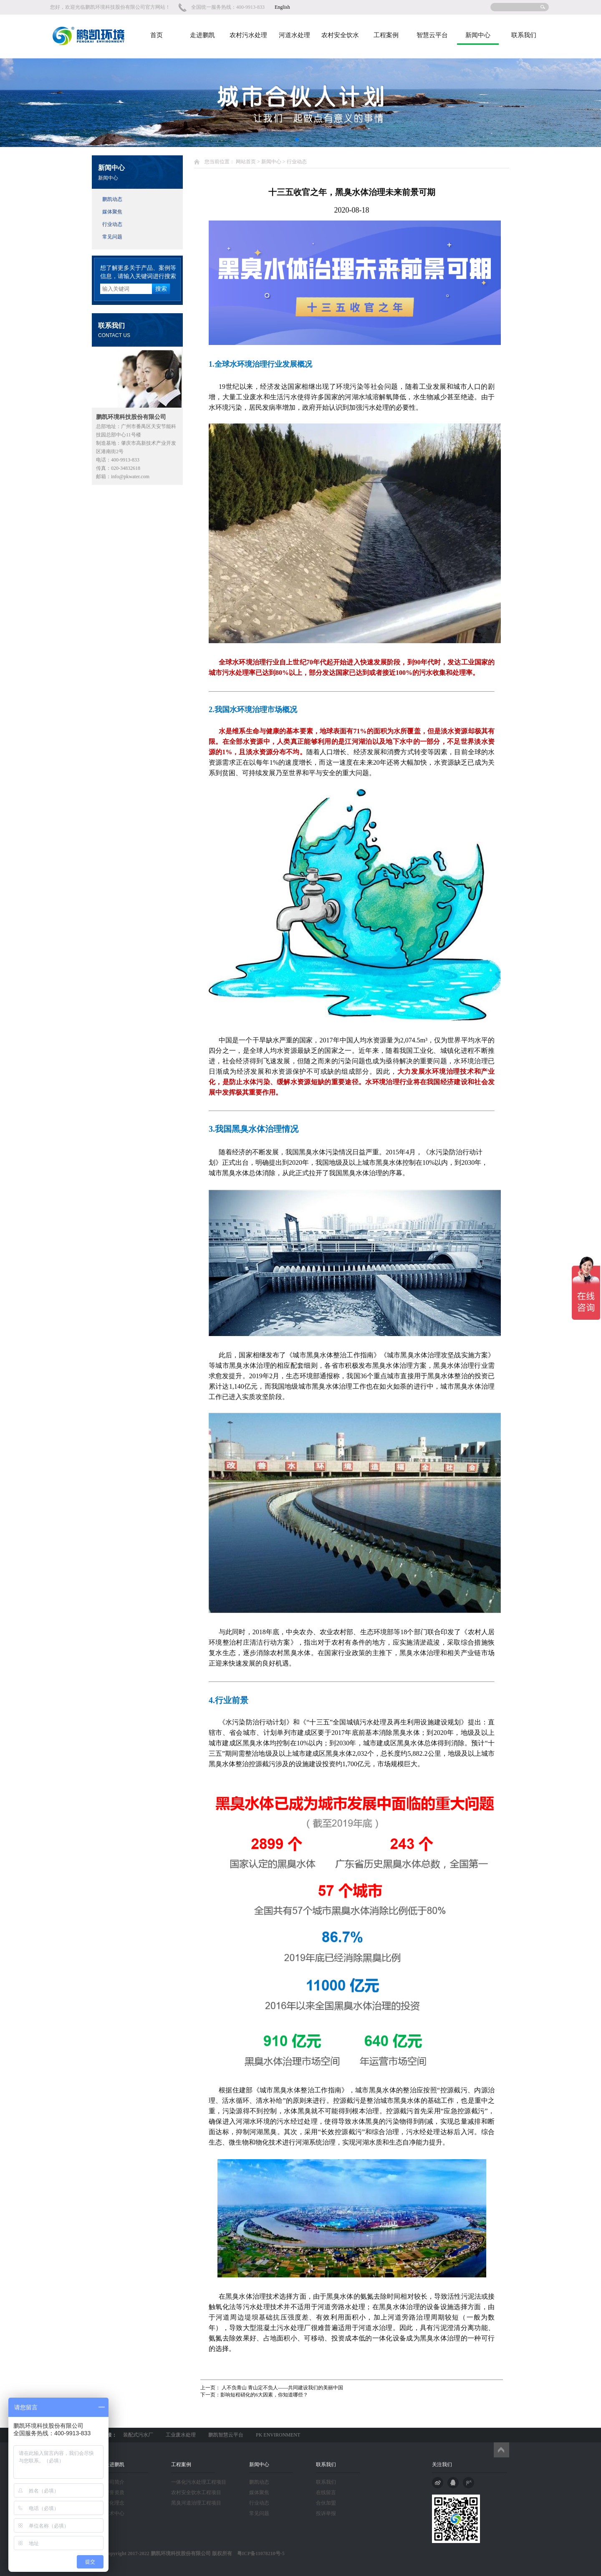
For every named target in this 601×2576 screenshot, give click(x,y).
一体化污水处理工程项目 (198, 2482)
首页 (156, 35)
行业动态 (112, 224)
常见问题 (112, 237)
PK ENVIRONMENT (278, 2435)
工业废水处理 (181, 2435)
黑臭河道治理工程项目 (196, 2503)
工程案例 (386, 35)
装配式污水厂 (138, 2435)
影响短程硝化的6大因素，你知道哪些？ (264, 2395)
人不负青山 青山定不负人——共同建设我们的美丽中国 (281, 2388)
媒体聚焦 (112, 212)
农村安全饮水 (340, 35)
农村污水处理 (248, 35)
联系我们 (523, 35)
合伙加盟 (326, 2503)
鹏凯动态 (112, 199)
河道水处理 (294, 35)
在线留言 (326, 2492)
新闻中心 (477, 35)
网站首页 (246, 162)
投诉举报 (326, 2513)
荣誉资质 (114, 2492)
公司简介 (114, 2482)
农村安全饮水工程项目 (196, 2492)
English (282, 7)
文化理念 (114, 2503)
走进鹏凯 (202, 35)
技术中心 (114, 2513)
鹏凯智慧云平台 (225, 2435)
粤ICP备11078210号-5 (258, 2553)
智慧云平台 (432, 35)
